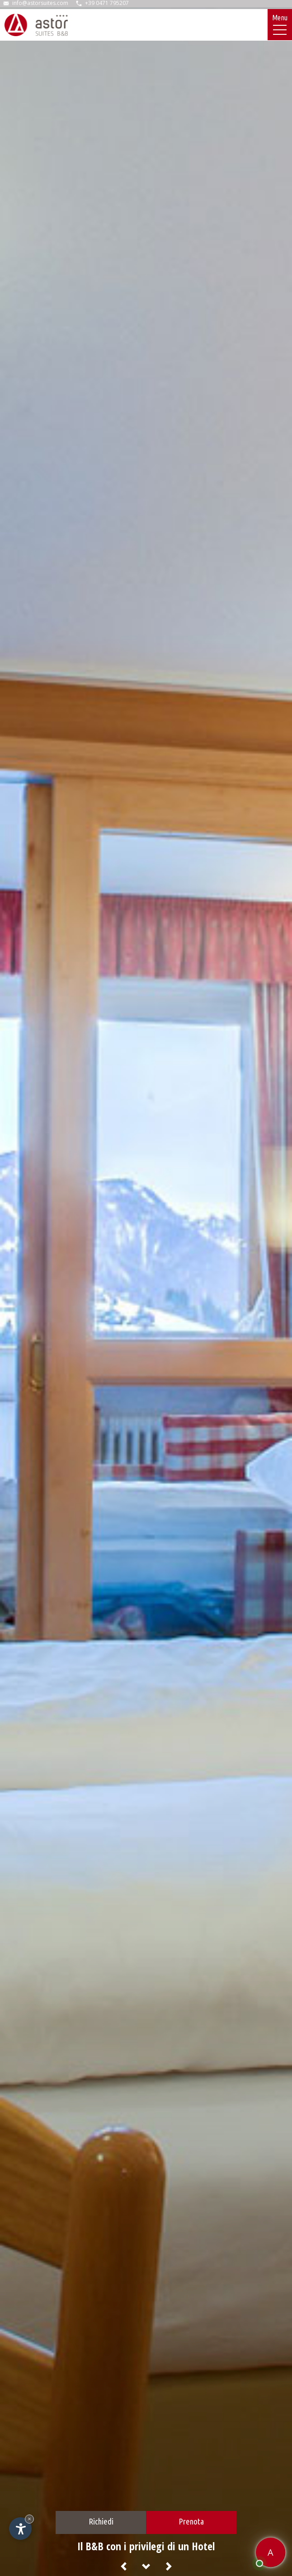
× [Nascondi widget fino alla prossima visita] (29, 2518)
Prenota (191, 2521)
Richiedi (101, 2521)
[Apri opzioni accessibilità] (20, 2528)
